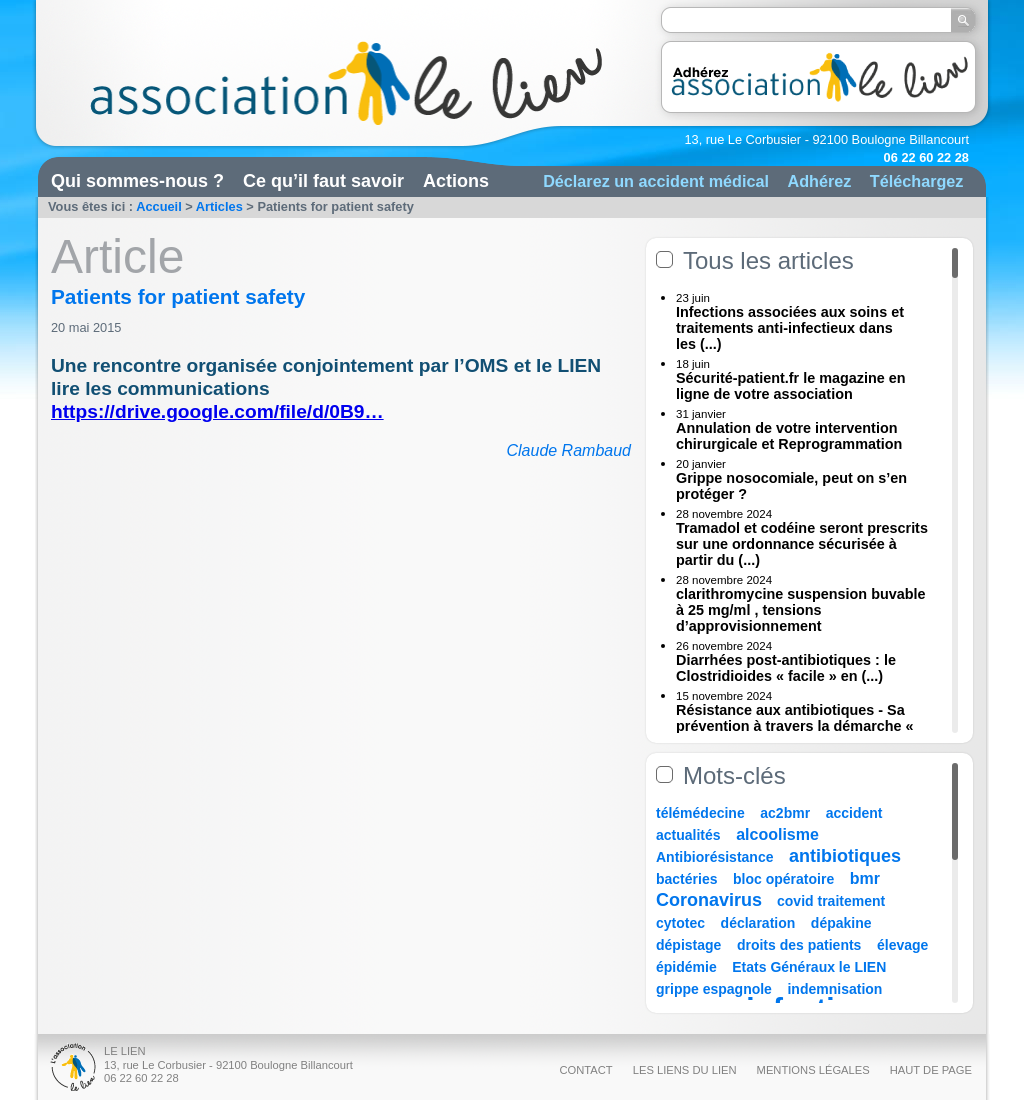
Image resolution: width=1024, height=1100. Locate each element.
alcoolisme (777, 834)
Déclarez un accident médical (656, 181)
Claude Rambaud (568, 450)
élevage (902, 945)
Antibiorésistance (714, 857)
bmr (865, 878)
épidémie (686, 967)
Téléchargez (917, 181)
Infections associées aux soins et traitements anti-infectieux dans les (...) (790, 328)
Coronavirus (711, 900)
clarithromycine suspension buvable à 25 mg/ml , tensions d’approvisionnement (801, 610)
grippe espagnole (714, 989)
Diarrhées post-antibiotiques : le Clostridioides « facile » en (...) (786, 668)
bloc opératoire (783, 879)
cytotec (680, 923)
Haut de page (931, 1070)
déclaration (758, 923)
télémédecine (700, 813)
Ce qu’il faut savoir (323, 181)
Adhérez (819, 181)
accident (854, 813)
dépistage (688, 945)
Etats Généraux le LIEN (809, 967)
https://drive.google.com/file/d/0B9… (217, 411)
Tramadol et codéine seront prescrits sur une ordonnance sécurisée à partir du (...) (802, 544)
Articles (219, 206)
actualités (688, 835)
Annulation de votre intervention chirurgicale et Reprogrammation (789, 436)
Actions (456, 181)
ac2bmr (785, 813)
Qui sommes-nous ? (137, 181)
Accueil (159, 206)
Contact (585, 1070)
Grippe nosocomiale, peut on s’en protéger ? (791, 486)
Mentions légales (813, 1070)
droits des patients (799, 945)
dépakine (841, 923)
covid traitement (831, 901)
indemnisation (834, 989)
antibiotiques (845, 856)
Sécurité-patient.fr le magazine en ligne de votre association (791, 386)
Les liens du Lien (685, 1070)
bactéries (686, 879)
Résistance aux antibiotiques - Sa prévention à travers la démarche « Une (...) (795, 726)
